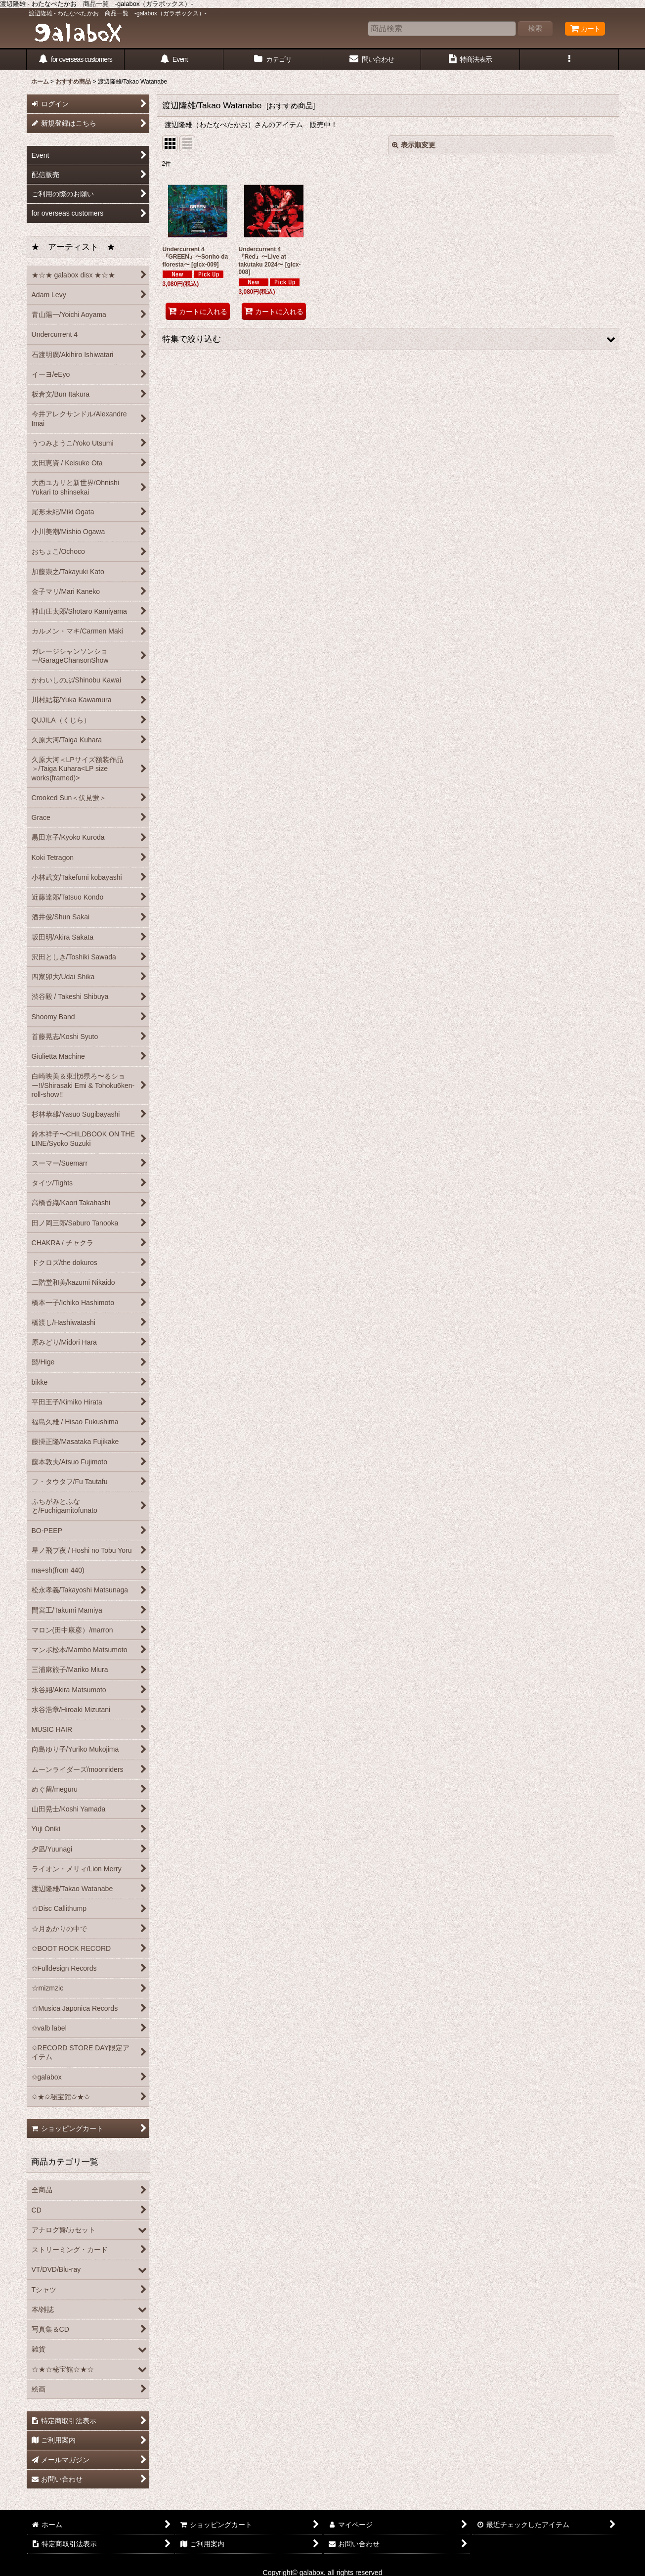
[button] (569, 59)
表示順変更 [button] (413, 145)
